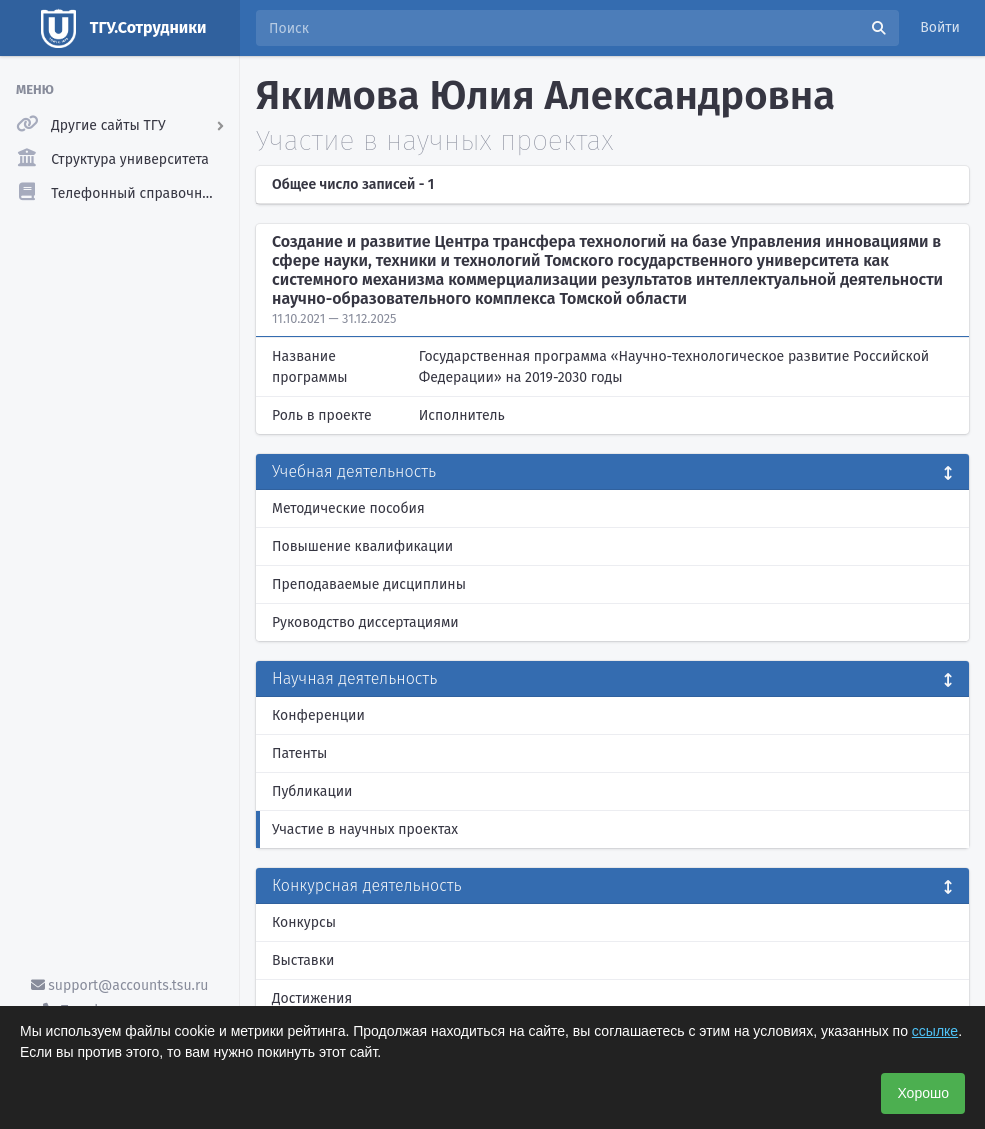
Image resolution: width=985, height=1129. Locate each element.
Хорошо (923, 1093)
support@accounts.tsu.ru (120, 985)
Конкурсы (304, 922)
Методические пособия (348, 508)
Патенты (299, 753)
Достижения (312, 998)
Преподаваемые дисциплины (369, 584)
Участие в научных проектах (365, 829)
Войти (940, 27)
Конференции (318, 715)
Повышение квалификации (362, 546)
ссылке (935, 1031)
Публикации (312, 791)
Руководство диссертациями (365, 622)
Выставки (303, 960)
